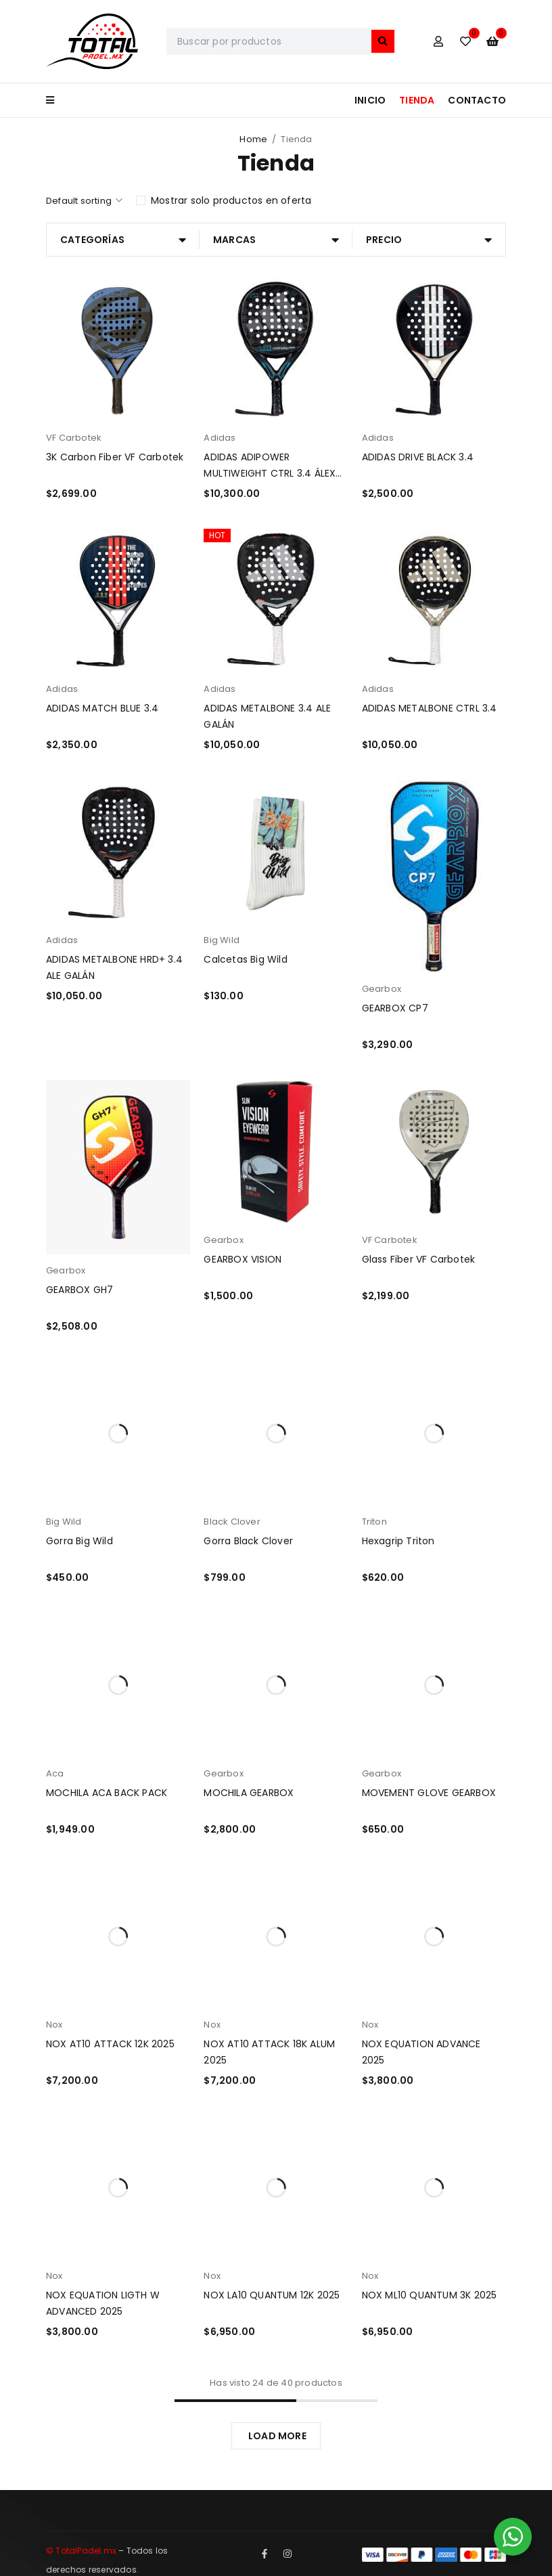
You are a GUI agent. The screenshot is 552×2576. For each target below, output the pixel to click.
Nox (54, 2024)
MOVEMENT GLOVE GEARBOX (429, 1792)
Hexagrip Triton (398, 1541)
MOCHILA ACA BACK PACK (106, 1792)
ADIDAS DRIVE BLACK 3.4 (418, 457)
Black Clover (232, 1521)
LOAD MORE (277, 2436)
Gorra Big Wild (79, 1541)
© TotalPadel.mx (81, 2550)
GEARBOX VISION (242, 1259)
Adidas (219, 437)
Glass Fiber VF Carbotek (419, 1259)
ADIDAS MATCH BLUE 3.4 (102, 708)
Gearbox (381, 988)
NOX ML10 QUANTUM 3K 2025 (429, 2295)
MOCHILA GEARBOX (249, 1792)
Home (253, 139)
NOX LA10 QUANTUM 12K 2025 (272, 2295)
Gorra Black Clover (248, 1541)
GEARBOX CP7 (395, 1008)
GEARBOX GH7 (79, 1289)
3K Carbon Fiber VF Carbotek (114, 457)
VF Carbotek (73, 437)
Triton (374, 1521)
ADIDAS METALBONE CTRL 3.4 (429, 708)
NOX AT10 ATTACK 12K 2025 (110, 2044)
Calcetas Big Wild (245, 959)
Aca (55, 1773)
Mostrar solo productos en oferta (231, 200)
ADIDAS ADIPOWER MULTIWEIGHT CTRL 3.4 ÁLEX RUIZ (270, 473)
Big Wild (221, 940)
